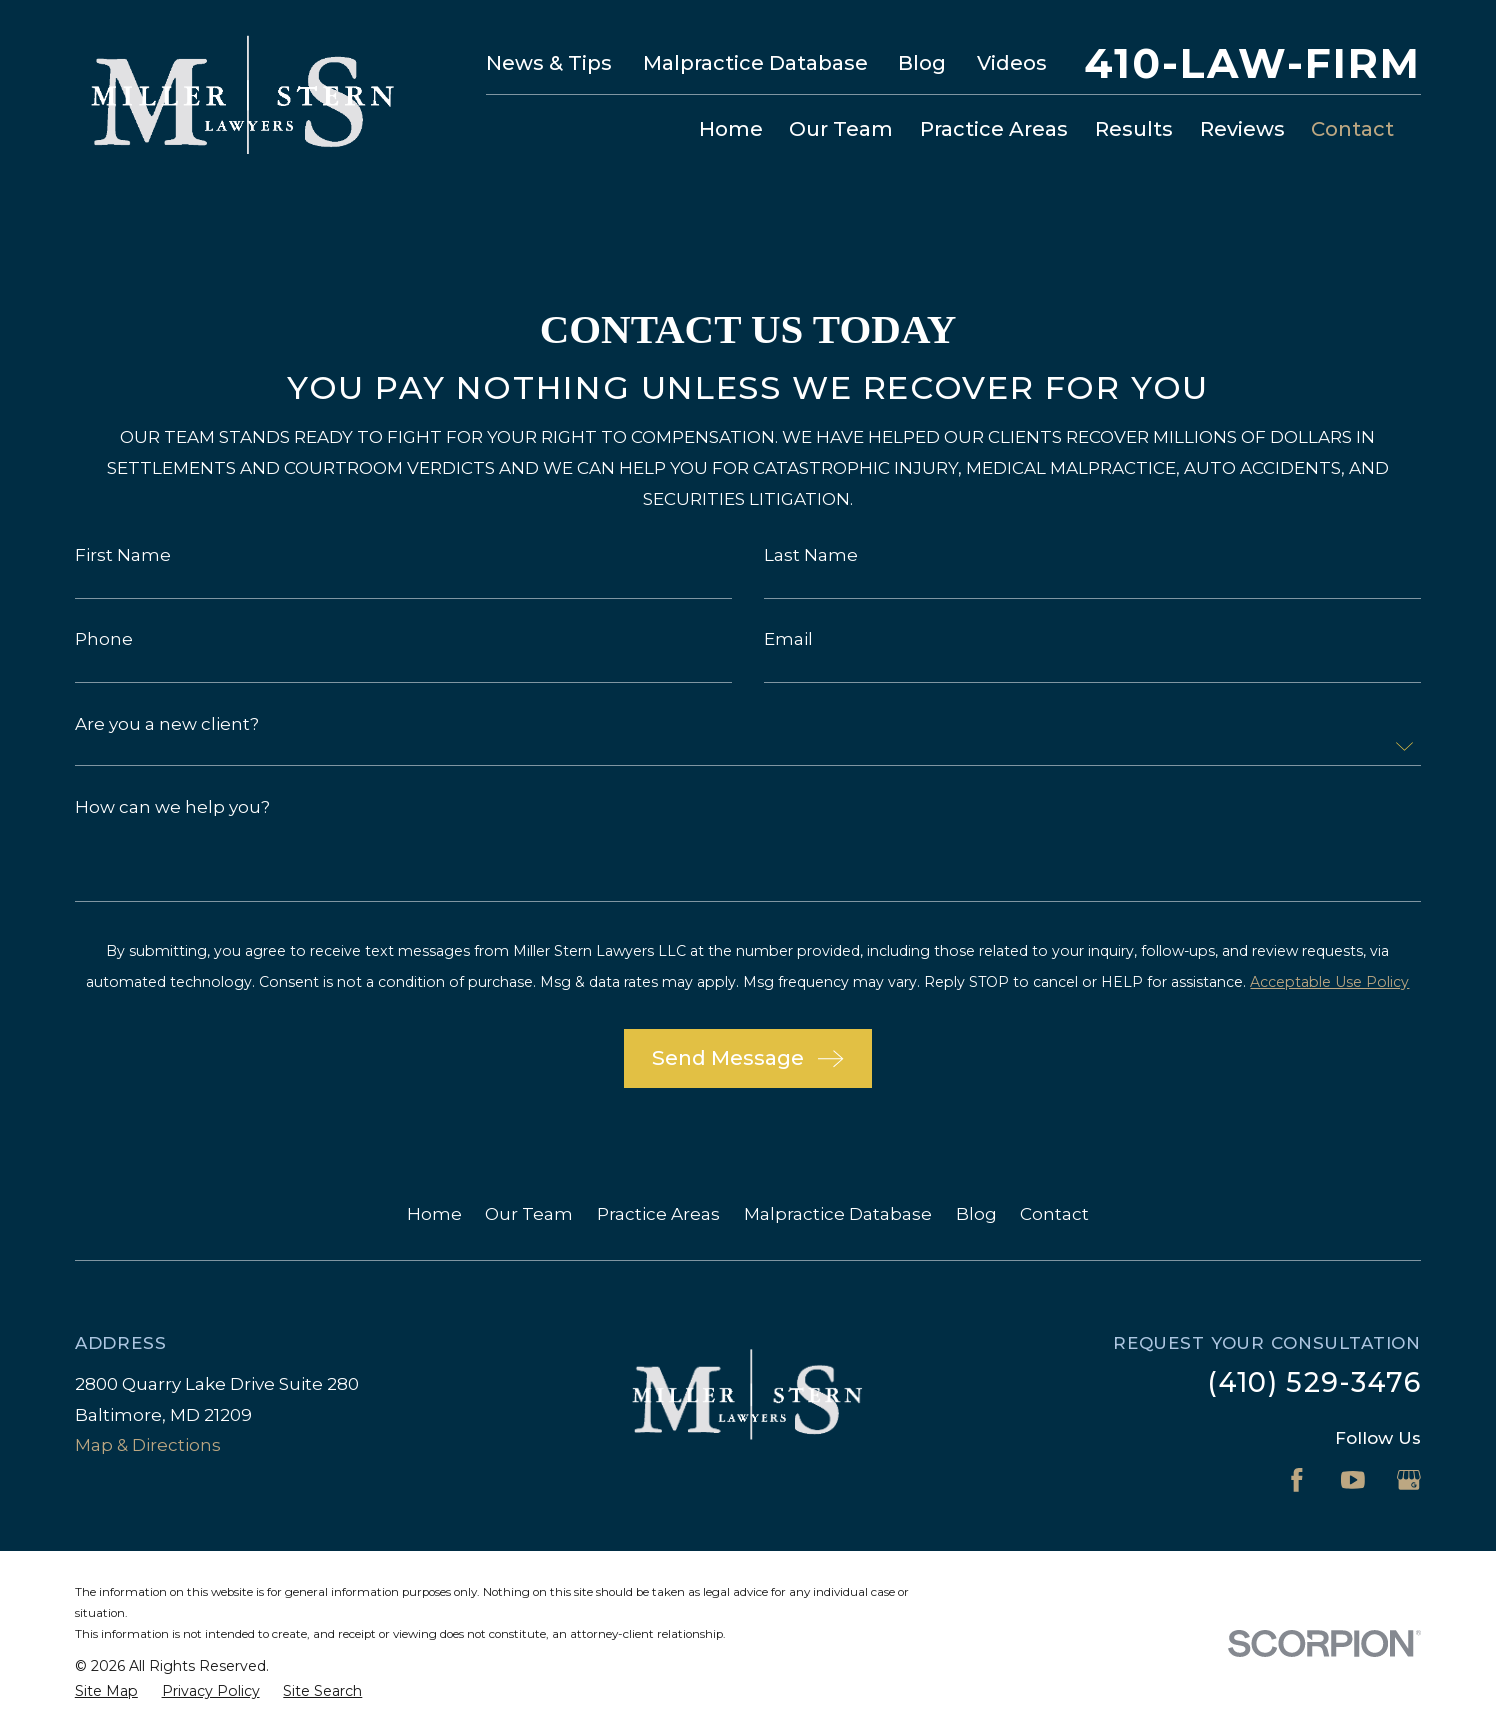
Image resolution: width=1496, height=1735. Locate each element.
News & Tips (549, 63)
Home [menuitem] (731, 129)
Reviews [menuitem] (1242, 129)
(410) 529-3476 (1314, 1382)
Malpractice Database (755, 63)
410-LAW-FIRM (1253, 63)
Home (434, 1214)
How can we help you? (172, 807)
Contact (1054, 1214)
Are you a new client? (167, 724)
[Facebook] (1297, 1480)
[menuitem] (106, 1691)
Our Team (529, 1214)
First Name (123, 555)
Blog (922, 63)
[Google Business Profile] (1409, 1480)
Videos (1012, 63)
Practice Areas (658, 1214)
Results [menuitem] (1134, 129)
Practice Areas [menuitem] (994, 129)
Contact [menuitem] (1352, 129)
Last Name (811, 555)
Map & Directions (148, 1445)
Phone (104, 639)
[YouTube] (1353, 1480)
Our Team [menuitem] (841, 129)
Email (788, 639)
